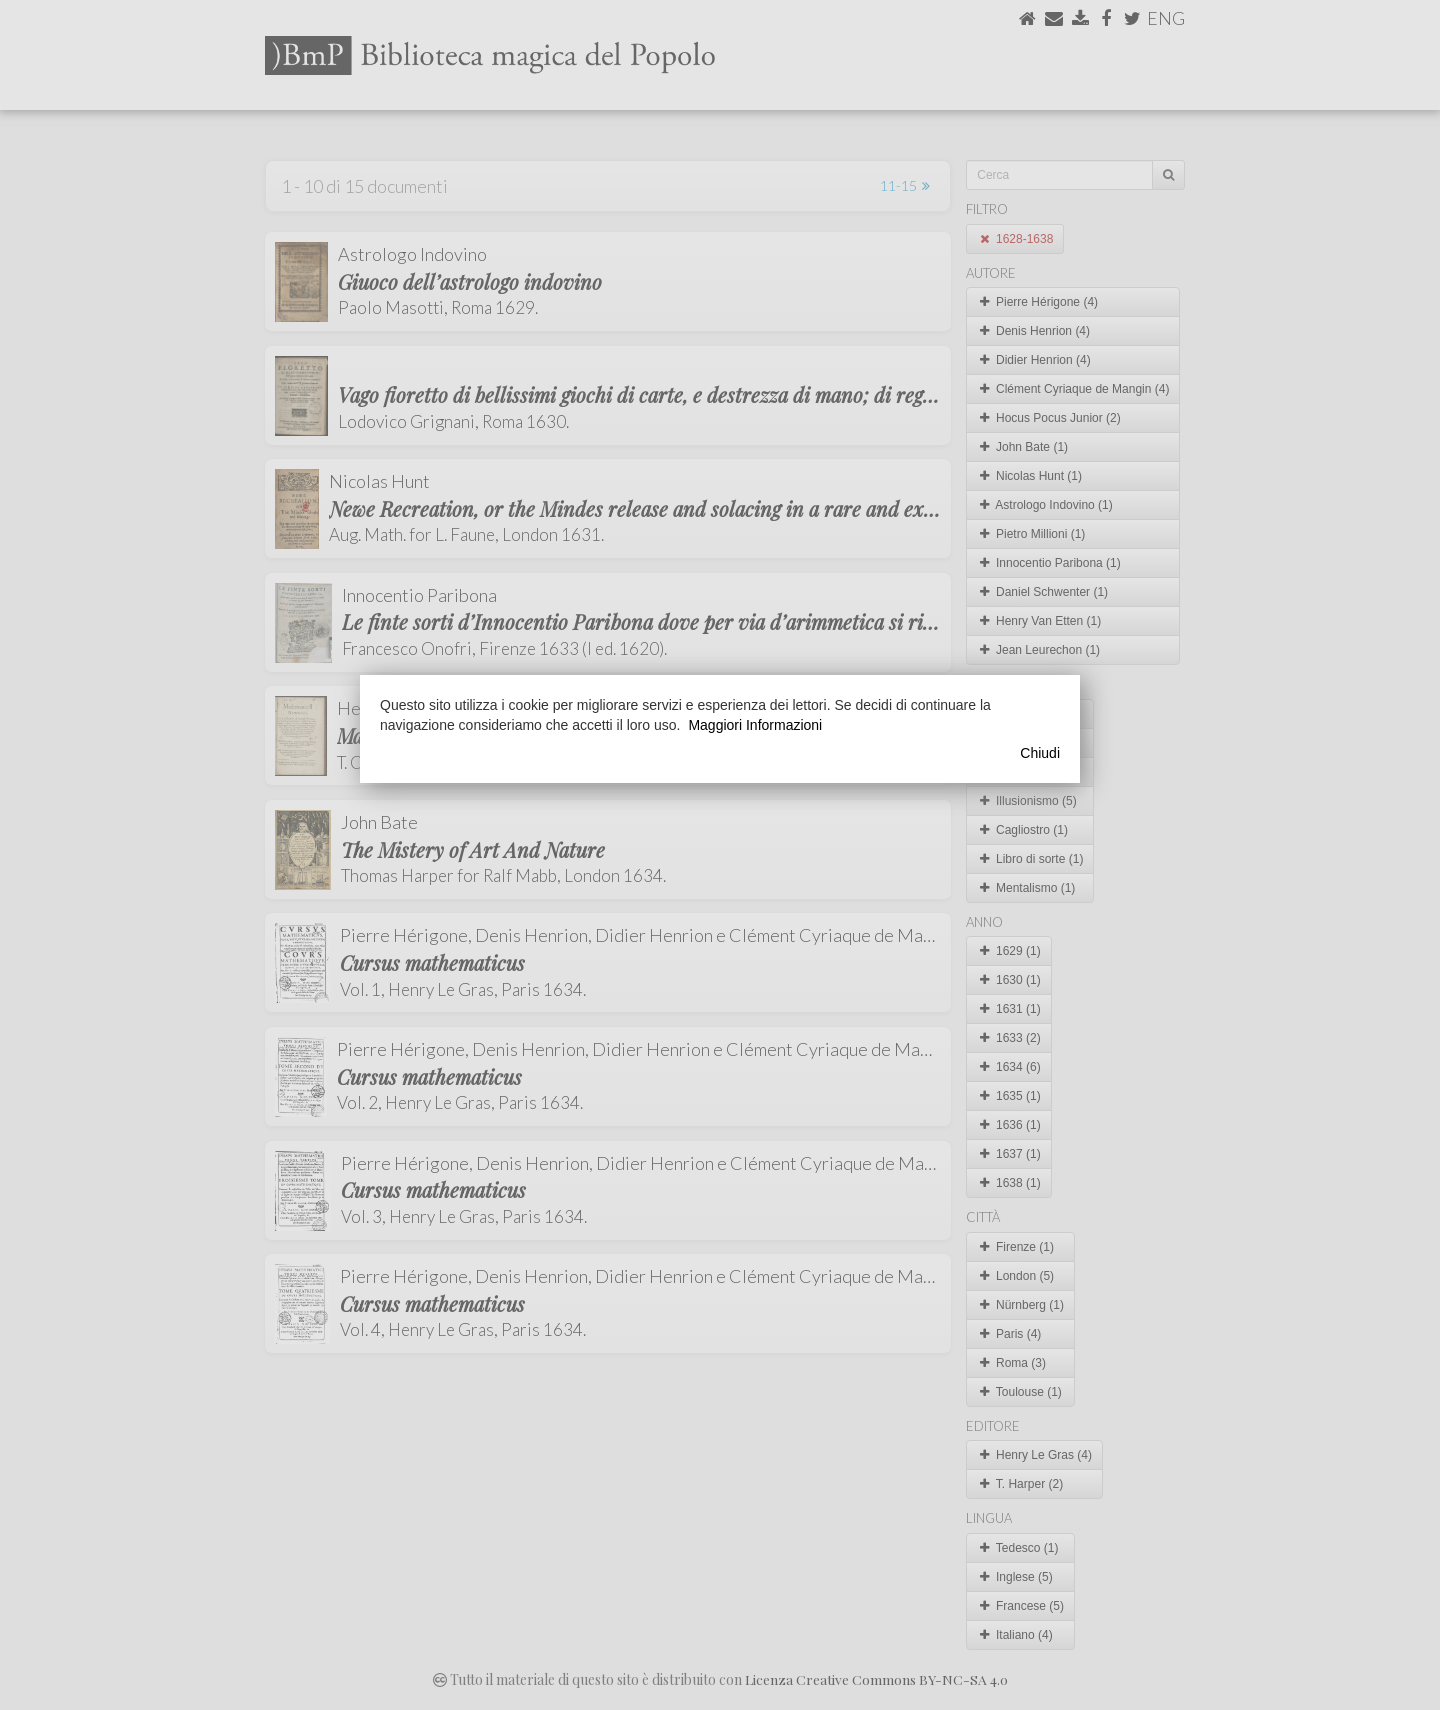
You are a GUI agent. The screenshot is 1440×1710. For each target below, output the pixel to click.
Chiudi (1040, 753)
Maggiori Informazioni (755, 725)
